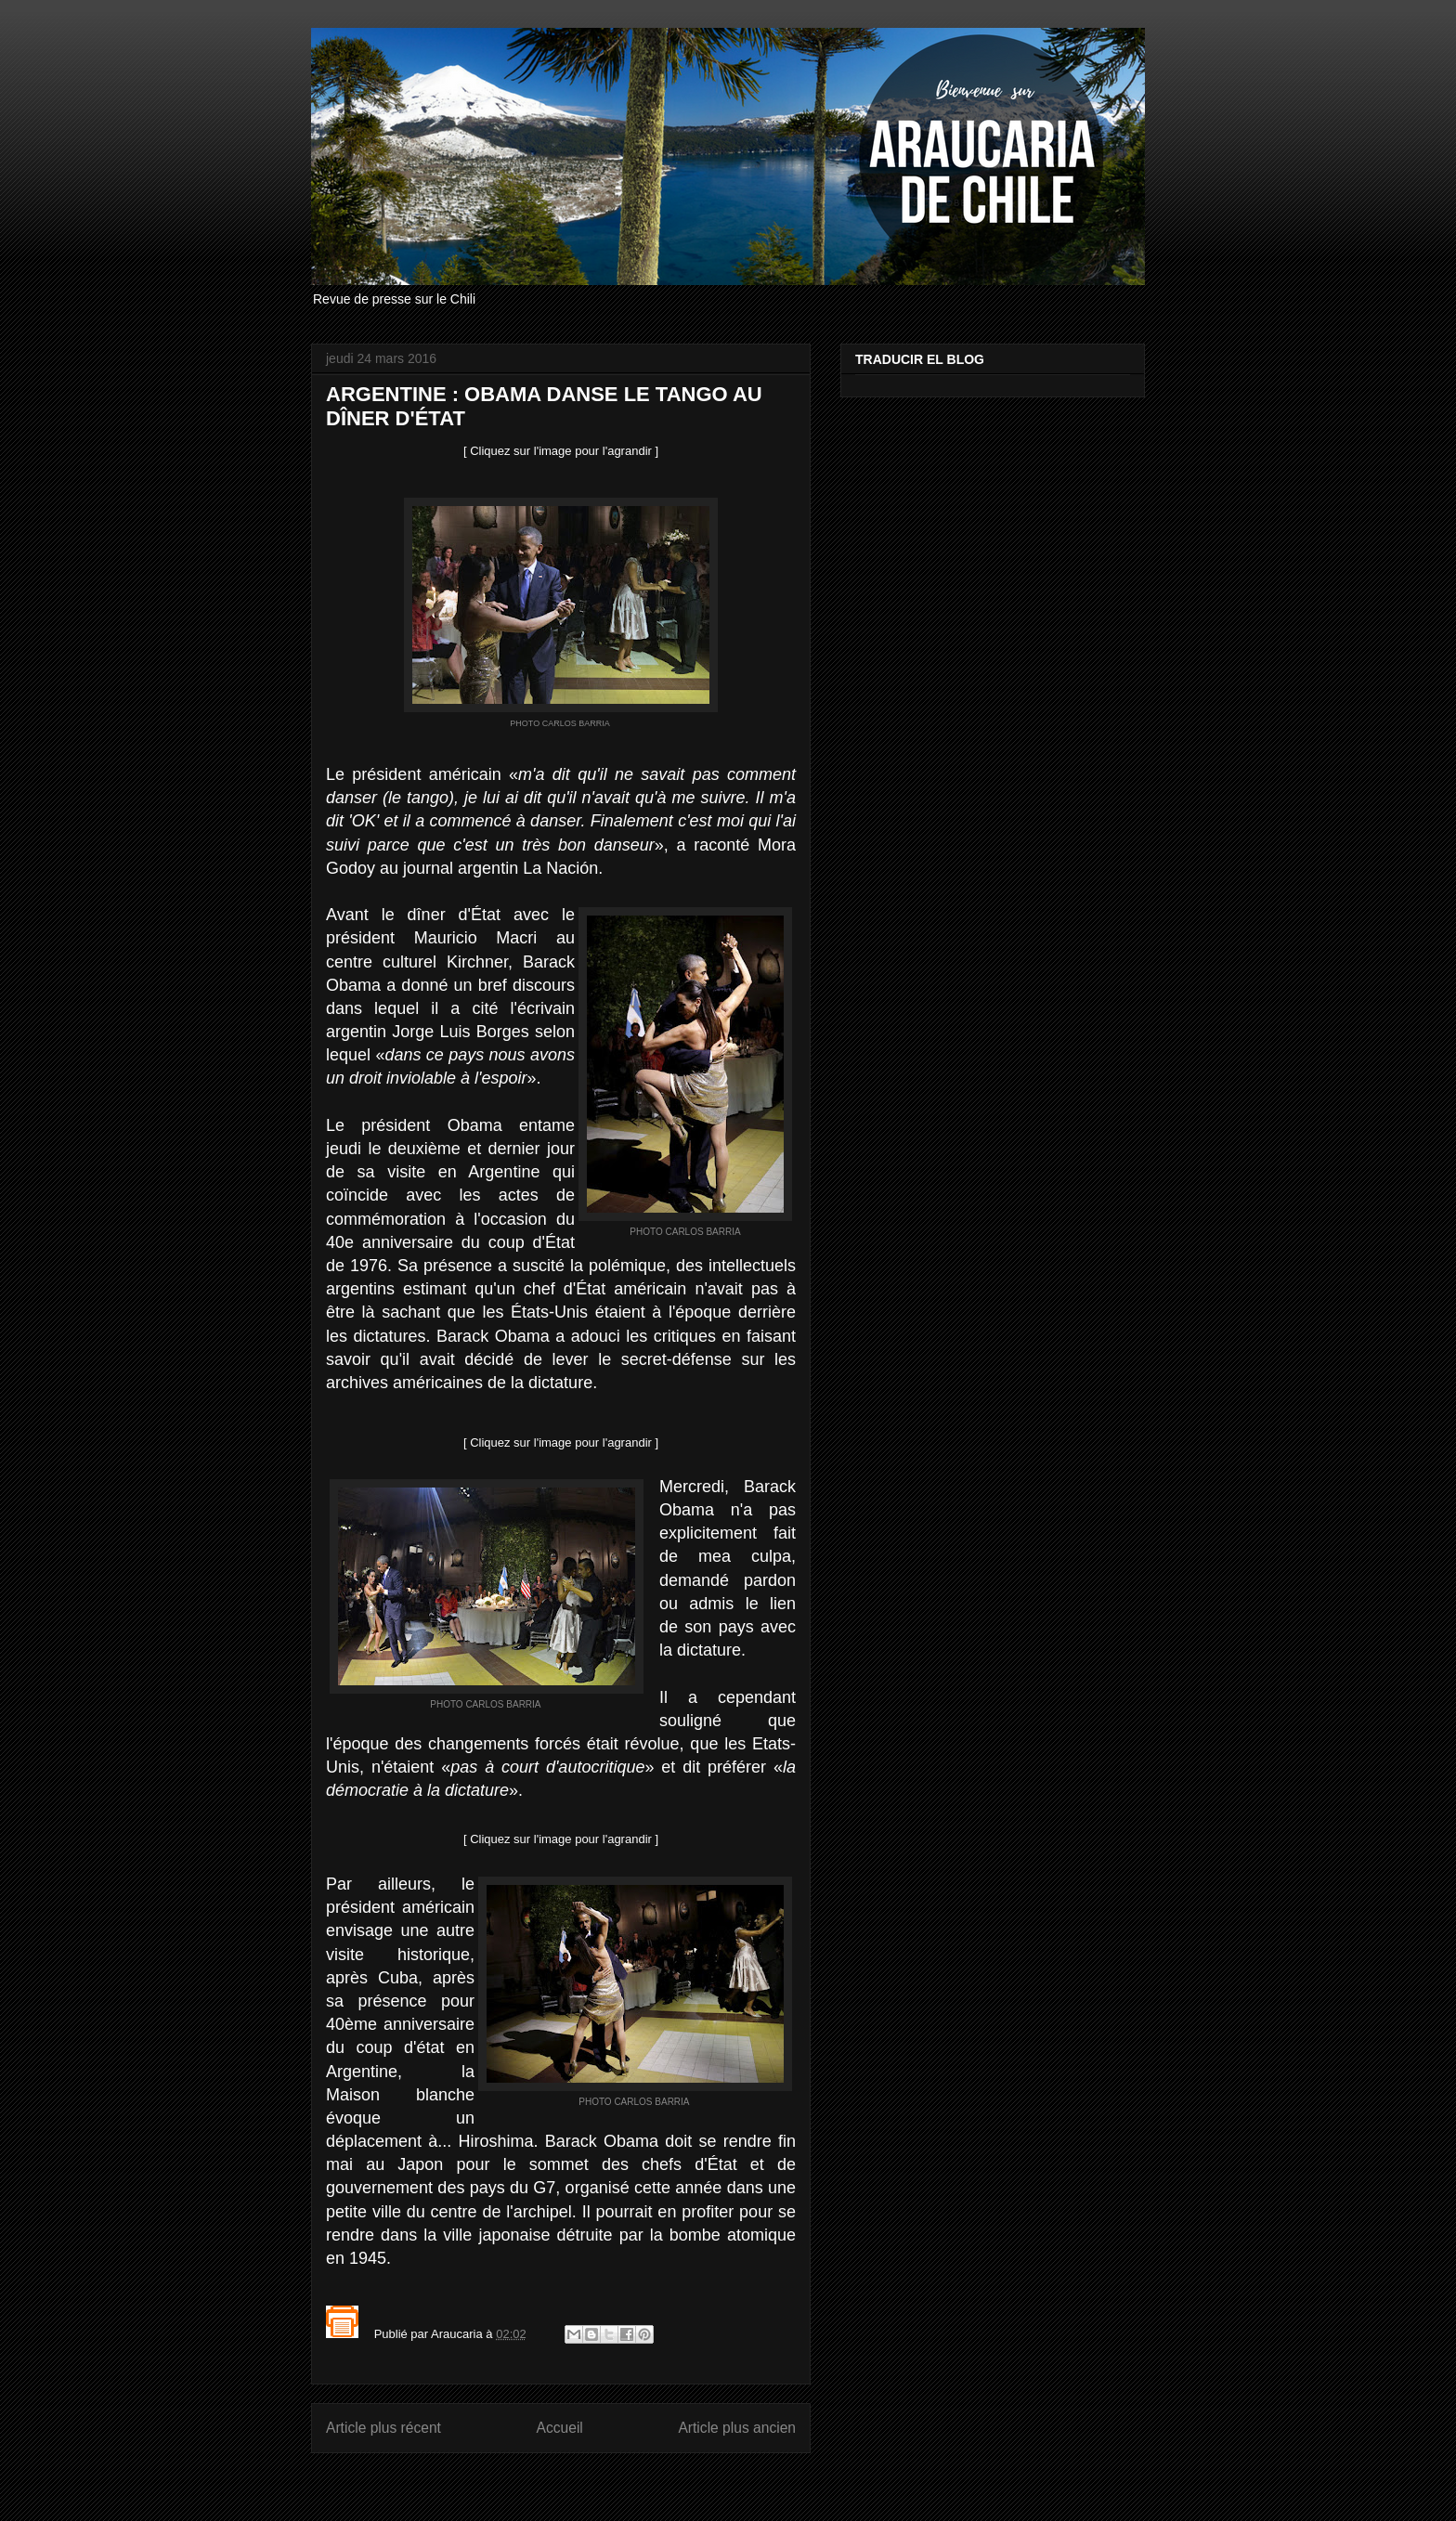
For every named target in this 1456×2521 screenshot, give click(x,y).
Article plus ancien (737, 2428)
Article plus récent (383, 2428)
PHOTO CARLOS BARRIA (560, 723)
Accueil (560, 2428)
